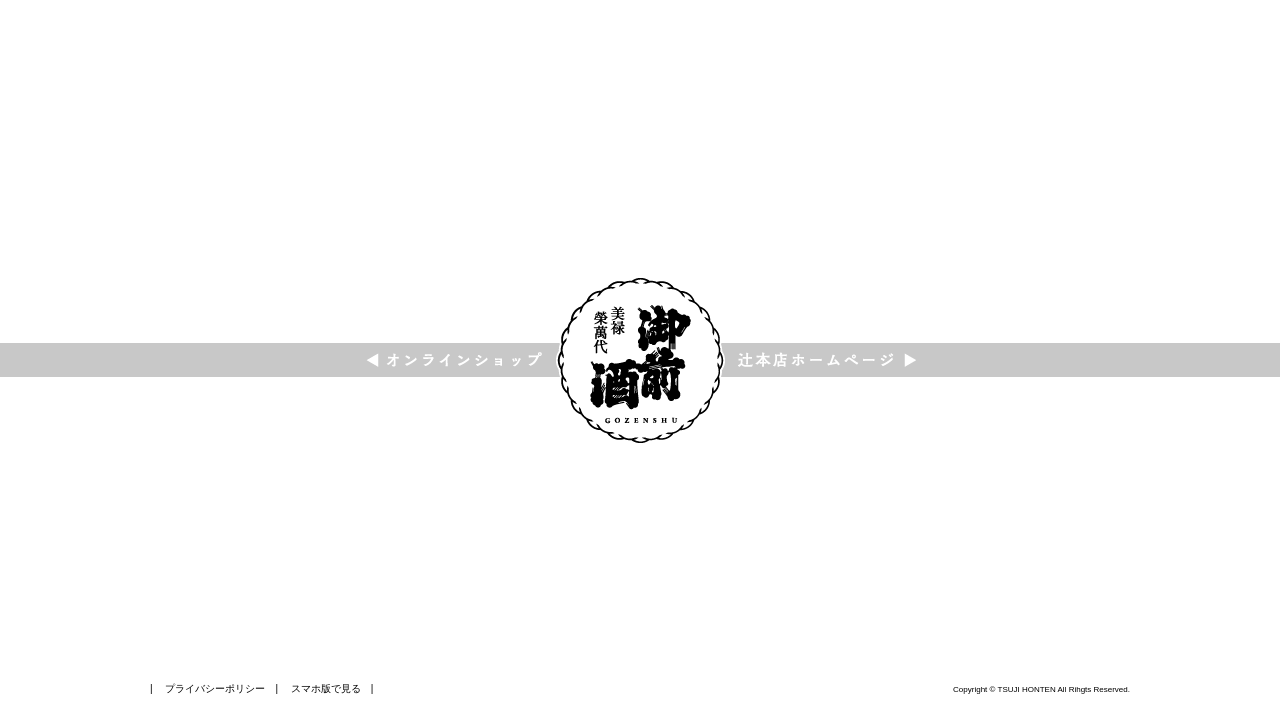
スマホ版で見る (326, 688)
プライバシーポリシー (215, 688)
